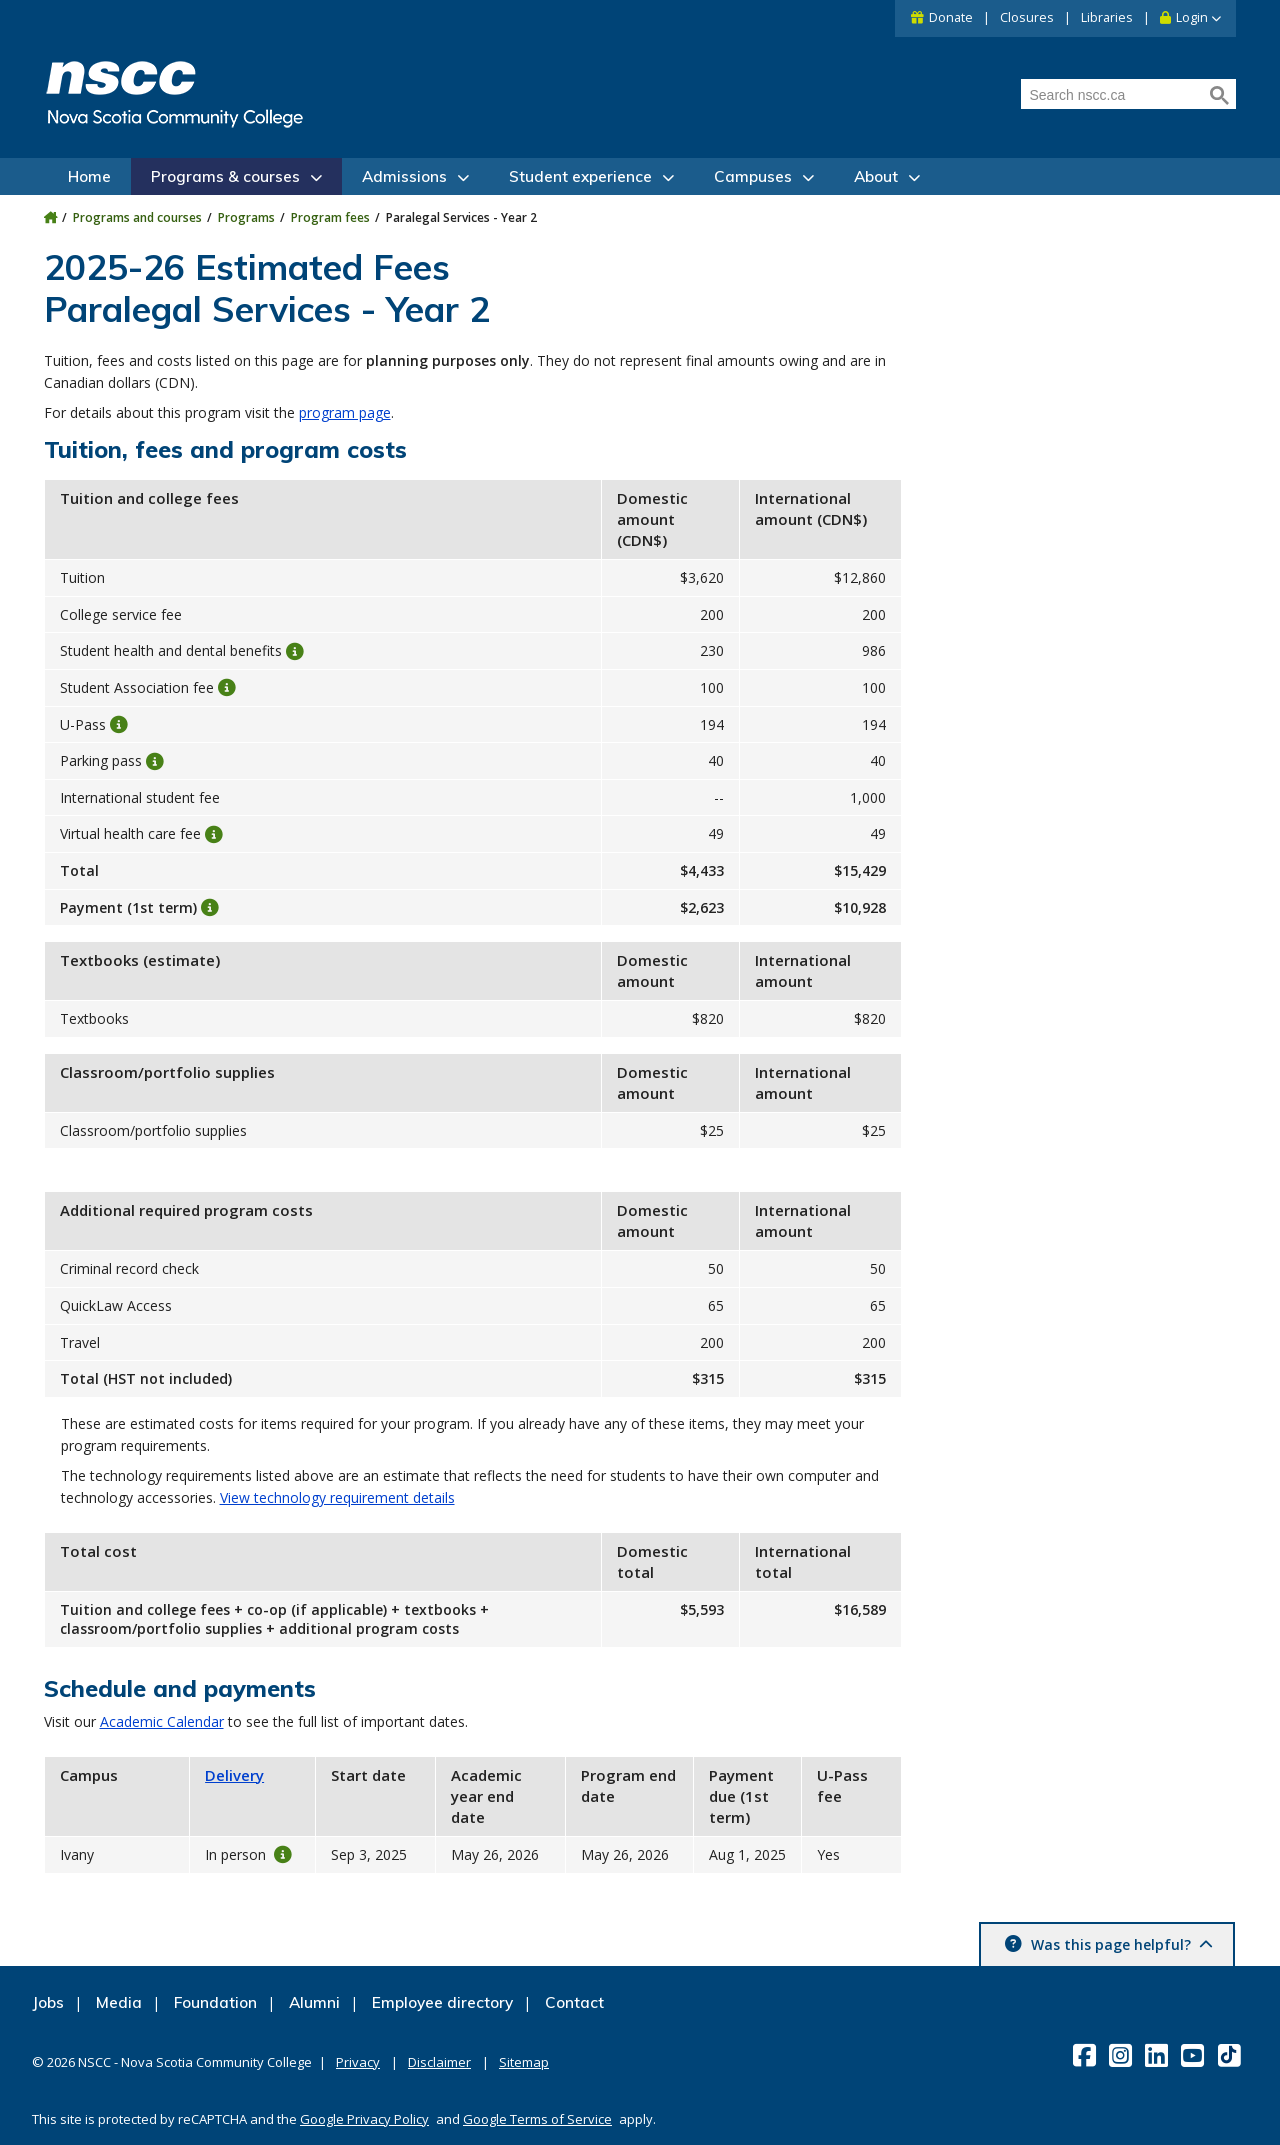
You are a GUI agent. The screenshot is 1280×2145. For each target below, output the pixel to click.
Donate (951, 17)
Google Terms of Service (537, 2119)
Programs (246, 217)
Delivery (234, 1775)
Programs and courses (137, 217)
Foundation (215, 2002)
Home (89, 176)
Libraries (1107, 17)
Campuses (753, 176)
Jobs (48, 2002)
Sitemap (524, 2062)
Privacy (358, 2062)
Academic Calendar (162, 1721)
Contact (574, 2002)
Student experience (580, 176)
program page (345, 412)
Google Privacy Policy (364, 2119)
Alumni (314, 2002)
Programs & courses (225, 176)
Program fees (330, 217)
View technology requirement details (337, 1497)
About (876, 176)
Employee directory (442, 2002)
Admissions (404, 176)
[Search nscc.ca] (1113, 95)
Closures (1027, 17)
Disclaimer (439, 2062)
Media (119, 2002)
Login (1192, 17)
